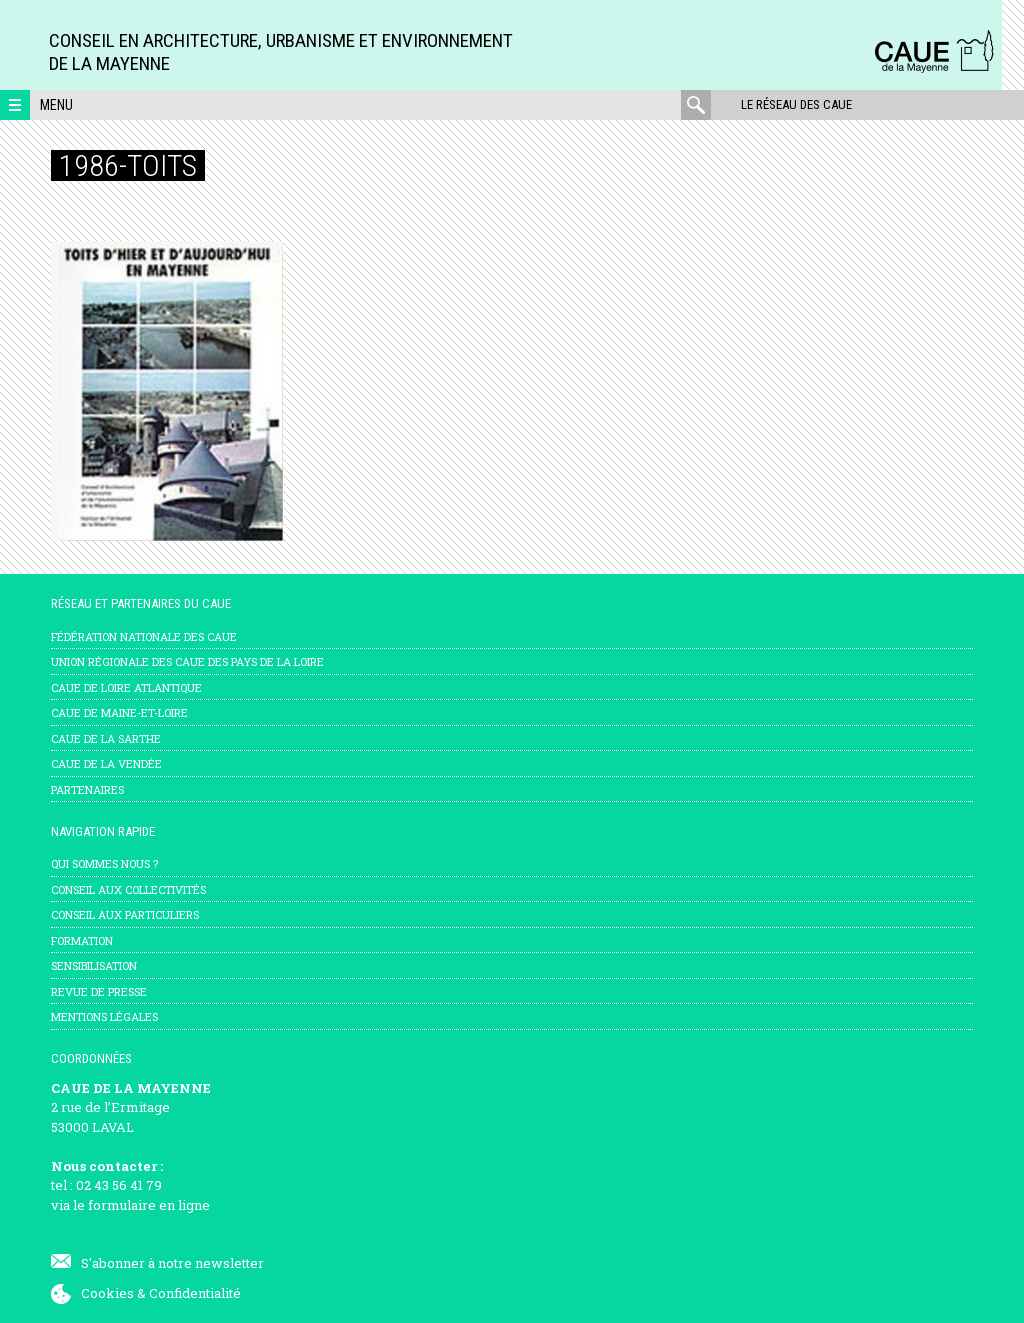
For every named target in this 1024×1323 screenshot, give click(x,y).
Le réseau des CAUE (796, 104)
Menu (56, 105)
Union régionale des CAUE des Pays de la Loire (187, 661)
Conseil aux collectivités (128, 889)
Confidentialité (195, 1293)
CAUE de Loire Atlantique (126, 687)
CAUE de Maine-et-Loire (119, 712)
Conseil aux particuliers (125, 914)
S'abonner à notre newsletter (172, 1263)
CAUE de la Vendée (106, 763)
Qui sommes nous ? (104, 863)
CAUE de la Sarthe (106, 738)
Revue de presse (99, 991)
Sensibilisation (94, 965)
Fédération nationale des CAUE (144, 636)
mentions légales (104, 1016)
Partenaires (87, 789)
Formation (82, 940)
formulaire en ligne (149, 1205)
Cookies (107, 1293)
